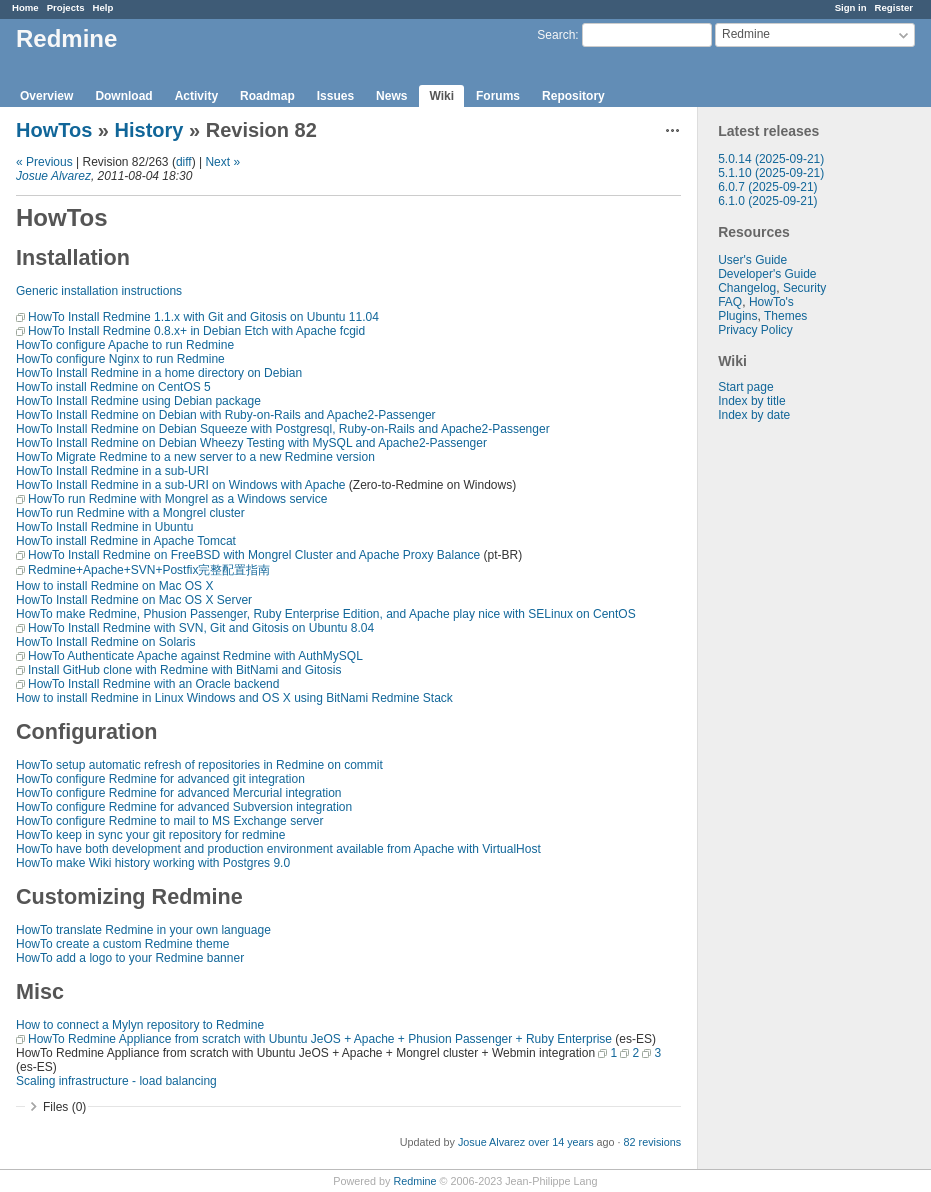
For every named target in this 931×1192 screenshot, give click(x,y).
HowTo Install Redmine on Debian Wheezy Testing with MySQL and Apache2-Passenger (251, 443)
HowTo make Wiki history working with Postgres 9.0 (153, 863)
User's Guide (752, 260)
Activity (196, 96)
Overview (46, 96)
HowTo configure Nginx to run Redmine (120, 359)
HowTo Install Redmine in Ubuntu (104, 527)
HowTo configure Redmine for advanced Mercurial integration (179, 793)
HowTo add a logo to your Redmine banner (130, 958)
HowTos (54, 130)
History (149, 130)
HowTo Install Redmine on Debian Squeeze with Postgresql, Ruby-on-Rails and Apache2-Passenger (283, 429)
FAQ (730, 302)
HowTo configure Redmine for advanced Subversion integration (184, 807)
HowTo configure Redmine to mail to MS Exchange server (169, 821)
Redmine (414, 1181)
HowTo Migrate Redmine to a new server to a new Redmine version (195, 457)
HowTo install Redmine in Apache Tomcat (126, 541)
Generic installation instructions (99, 291)
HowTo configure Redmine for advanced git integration (160, 779)
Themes (785, 316)
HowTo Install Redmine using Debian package (138, 401)
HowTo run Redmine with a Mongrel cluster (130, 513)
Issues (335, 96)
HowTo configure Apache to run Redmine (125, 345)
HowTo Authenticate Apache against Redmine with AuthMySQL (195, 656)
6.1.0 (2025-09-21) (767, 201)
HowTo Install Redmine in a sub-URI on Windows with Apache (180, 485)
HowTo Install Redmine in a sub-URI (112, 471)
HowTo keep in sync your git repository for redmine (150, 835)
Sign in (851, 7)
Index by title (751, 401)
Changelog (747, 288)
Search (556, 35)
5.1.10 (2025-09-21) (771, 173)
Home (25, 7)
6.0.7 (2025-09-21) (767, 187)
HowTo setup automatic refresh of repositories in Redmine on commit (199, 765)
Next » (222, 162)
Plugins (737, 316)
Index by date (754, 415)
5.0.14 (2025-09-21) (771, 159)
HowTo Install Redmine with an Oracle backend (153, 684)
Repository (573, 96)
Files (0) (64, 1107)
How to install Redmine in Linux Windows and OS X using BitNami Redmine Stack (234, 698)
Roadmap (267, 96)
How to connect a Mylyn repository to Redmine (140, 1025)
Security (804, 288)
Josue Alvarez (53, 176)
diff (184, 162)
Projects (66, 7)
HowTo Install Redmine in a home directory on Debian (159, 373)
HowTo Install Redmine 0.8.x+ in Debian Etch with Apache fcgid (196, 331)
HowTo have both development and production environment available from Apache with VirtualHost (278, 849)
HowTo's (771, 302)
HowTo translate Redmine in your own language (143, 930)
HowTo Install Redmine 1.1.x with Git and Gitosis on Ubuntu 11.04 (203, 317)
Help (103, 7)
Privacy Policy (755, 330)
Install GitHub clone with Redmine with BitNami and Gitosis (184, 670)
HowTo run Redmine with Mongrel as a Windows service (177, 499)
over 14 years (560, 1142)
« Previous (44, 162)
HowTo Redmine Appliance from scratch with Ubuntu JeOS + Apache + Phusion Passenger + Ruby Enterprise (320, 1039)
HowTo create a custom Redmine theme (122, 944)
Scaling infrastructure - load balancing (116, 1081)
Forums (498, 96)
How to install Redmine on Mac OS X (114, 586)
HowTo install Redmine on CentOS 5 (113, 387)
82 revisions (653, 1142)
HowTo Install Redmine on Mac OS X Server (134, 600)
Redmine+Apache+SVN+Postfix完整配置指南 (149, 570)
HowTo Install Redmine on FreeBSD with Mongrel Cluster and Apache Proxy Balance (254, 555)
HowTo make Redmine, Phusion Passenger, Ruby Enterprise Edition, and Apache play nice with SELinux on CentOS (326, 614)
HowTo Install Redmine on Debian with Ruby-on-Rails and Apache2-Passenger (226, 415)
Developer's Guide (767, 274)
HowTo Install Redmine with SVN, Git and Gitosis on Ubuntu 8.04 (201, 628)
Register (894, 7)
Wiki (441, 96)
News (391, 96)
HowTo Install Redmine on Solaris (105, 642)
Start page (745, 387)
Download (123, 96)
